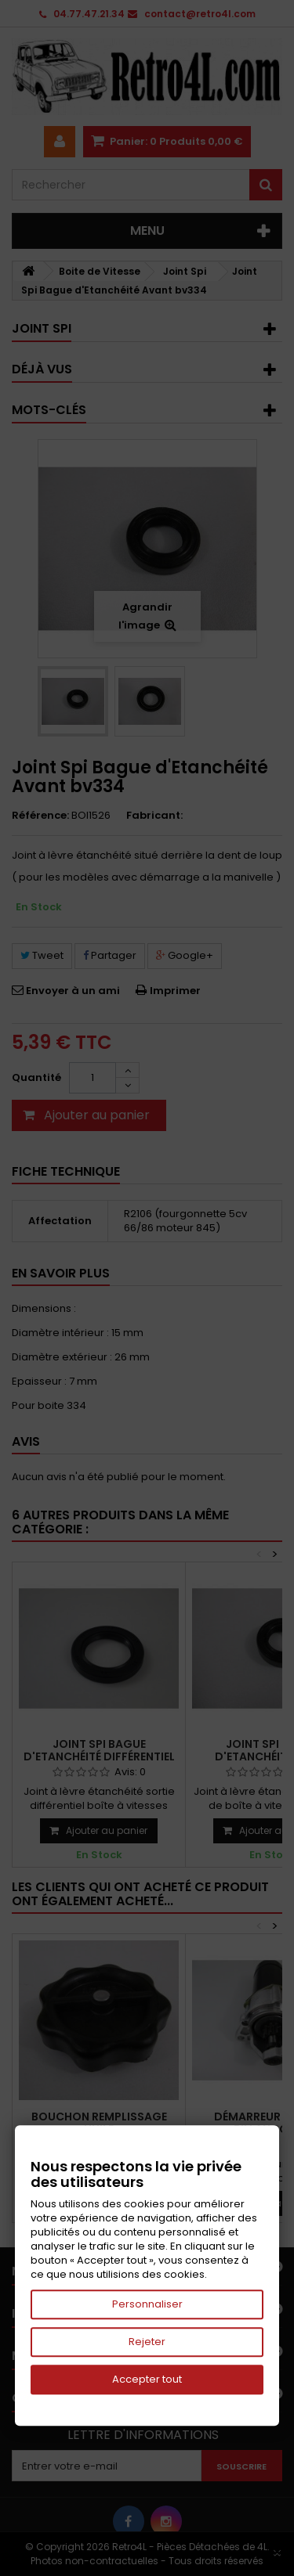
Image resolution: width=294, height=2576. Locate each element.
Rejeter (147, 2341)
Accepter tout (147, 2379)
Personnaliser (147, 2304)
